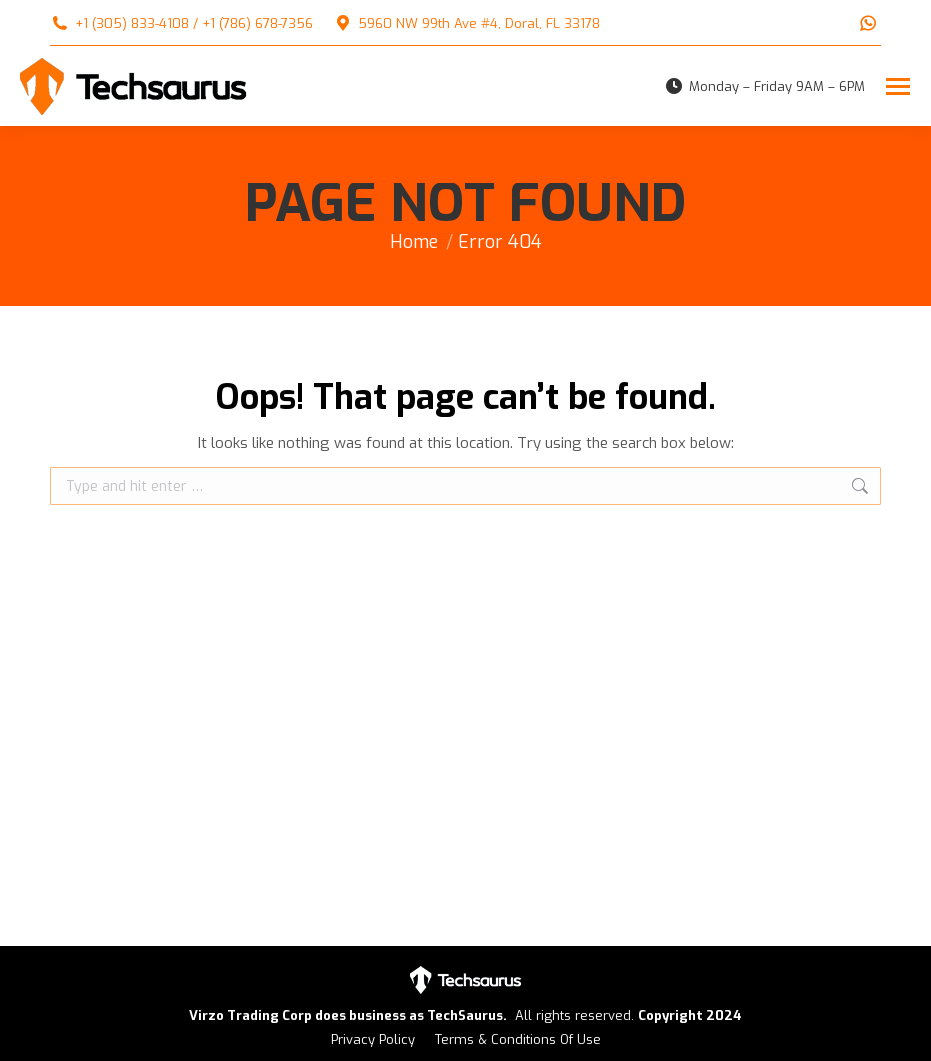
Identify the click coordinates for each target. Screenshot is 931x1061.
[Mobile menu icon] (898, 86)
